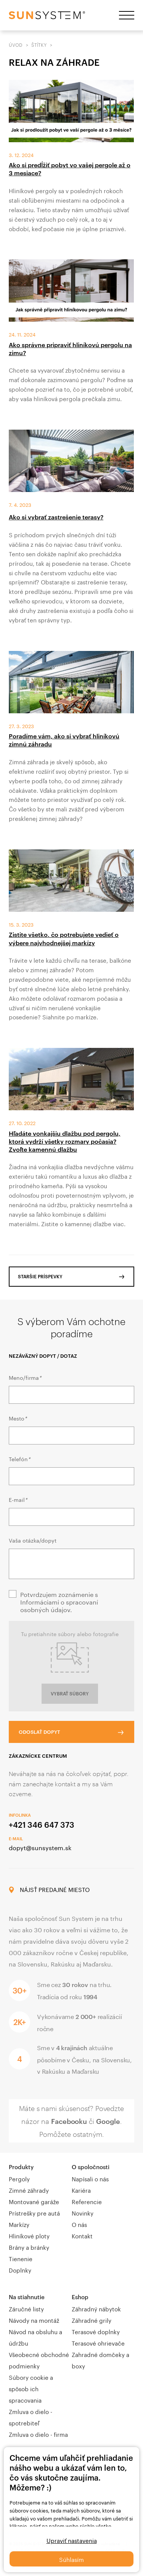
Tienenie (20, 2258)
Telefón (19, 1458)
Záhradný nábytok (96, 2308)
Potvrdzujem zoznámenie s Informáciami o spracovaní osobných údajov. (59, 1601)
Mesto (18, 1418)
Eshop (80, 2296)
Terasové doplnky (96, 2331)
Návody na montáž (34, 2319)
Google (108, 2121)
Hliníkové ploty (29, 2235)
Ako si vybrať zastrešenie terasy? (56, 517)
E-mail (18, 1499)
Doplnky (20, 2269)
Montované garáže (34, 2201)
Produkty (21, 2166)
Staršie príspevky (40, 1276)
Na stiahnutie (27, 2296)
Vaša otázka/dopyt (32, 1540)
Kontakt (82, 2235)
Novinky (82, 2212)
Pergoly (19, 2178)
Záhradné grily (91, 2319)
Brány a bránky (29, 2246)
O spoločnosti (90, 2166)
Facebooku (69, 2121)
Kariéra (81, 2189)
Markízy (19, 2223)
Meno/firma (25, 1377)
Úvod (15, 44)
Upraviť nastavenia (72, 2539)
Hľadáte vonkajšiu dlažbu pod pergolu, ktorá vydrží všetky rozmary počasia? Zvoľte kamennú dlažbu (65, 1141)
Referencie (87, 2201)
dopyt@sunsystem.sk (40, 1847)
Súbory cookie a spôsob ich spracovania (31, 2388)
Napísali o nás (90, 2178)
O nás (79, 2223)
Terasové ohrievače (98, 2342)
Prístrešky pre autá (34, 2212)
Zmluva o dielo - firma (38, 2433)
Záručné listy (26, 2308)
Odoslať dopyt (39, 1732)
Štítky (39, 44)
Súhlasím (71, 2558)
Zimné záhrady (29, 2189)
